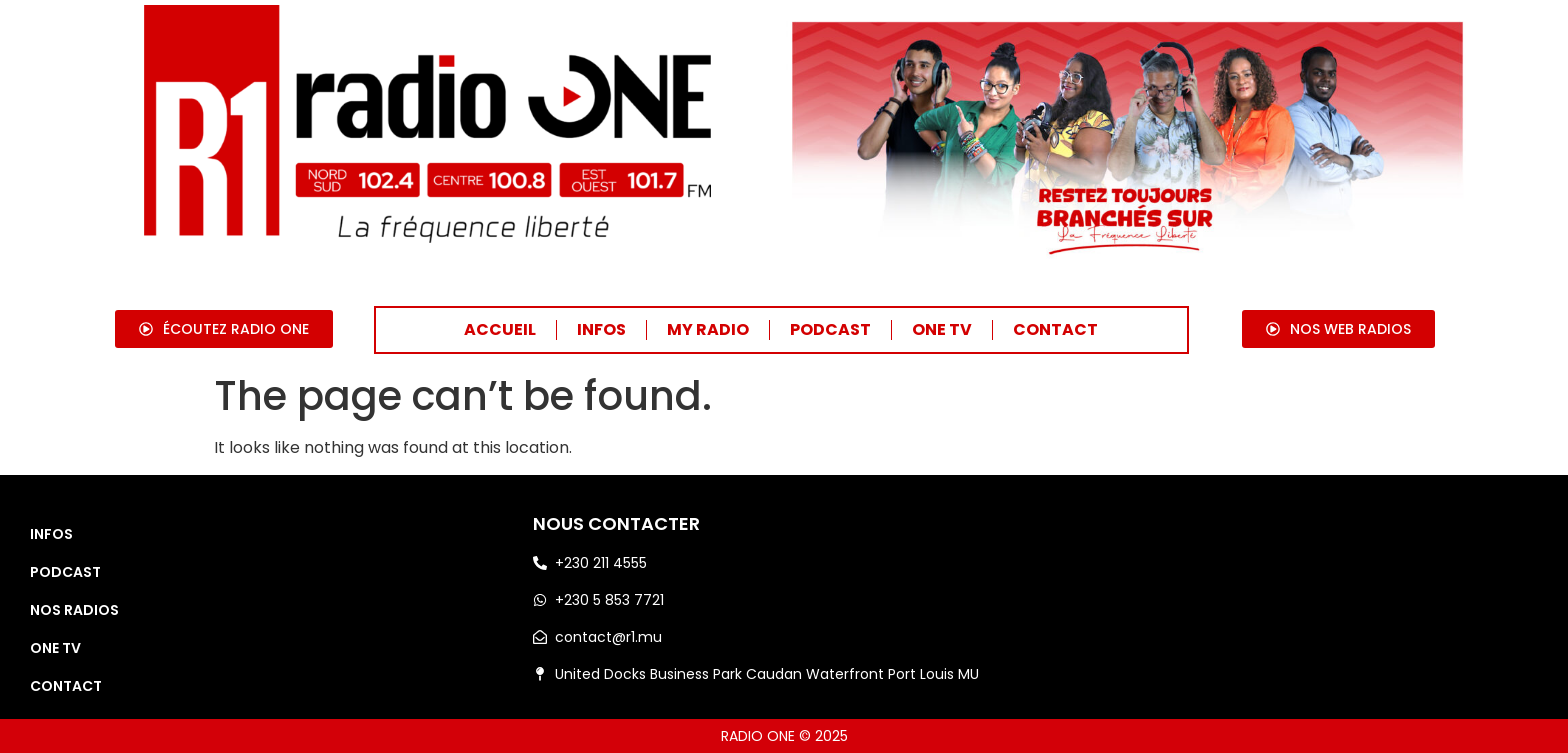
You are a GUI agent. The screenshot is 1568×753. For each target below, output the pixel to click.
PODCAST (830, 329)
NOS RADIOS (74, 610)
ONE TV (942, 329)
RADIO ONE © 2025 (784, 736)
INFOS (601, 329)
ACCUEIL (500, 329)
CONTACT (1055, 329)
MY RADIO (708, 329)
